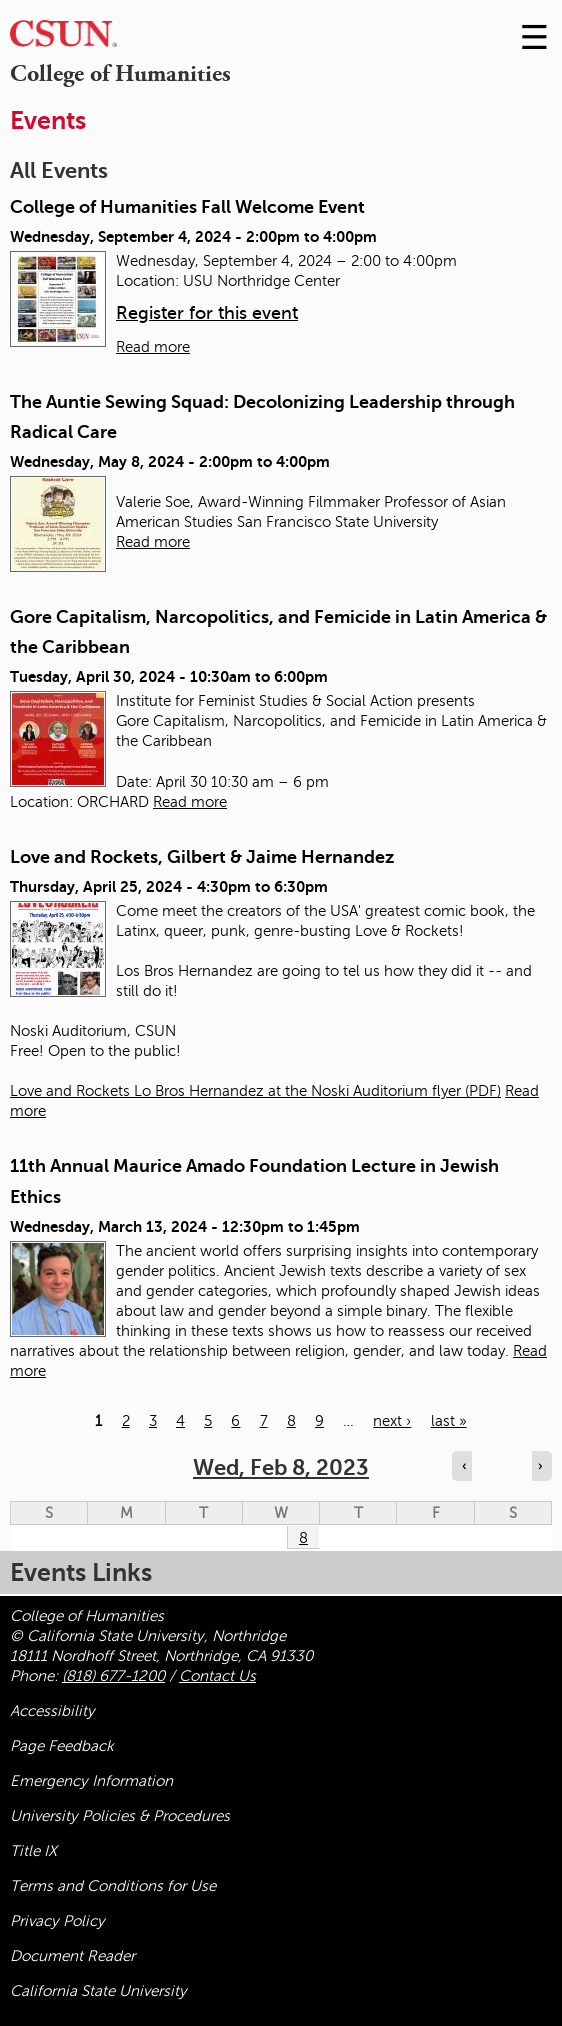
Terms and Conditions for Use (113, 1886)
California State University (98, 1991)
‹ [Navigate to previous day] (464, 1466)
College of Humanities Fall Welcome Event (187, 207)
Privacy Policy (57, 1921)
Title (33, 1851)
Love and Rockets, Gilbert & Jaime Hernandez (202, 857)
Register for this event (207, 313)
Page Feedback (62, 1746)
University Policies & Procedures (120, 1816)
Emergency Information (91, 1781)
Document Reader (72, 1956)
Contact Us (217, 1676)
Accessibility (52, 1711)
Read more (153, 347)
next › (392, 1421)
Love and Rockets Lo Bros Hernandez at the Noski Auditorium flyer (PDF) (255, 1091)
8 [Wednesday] (303, 1538)
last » (449, 1421)
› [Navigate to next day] (540, 1466)
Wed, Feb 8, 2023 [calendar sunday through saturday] (281, 1467)
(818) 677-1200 (113, 1676)
